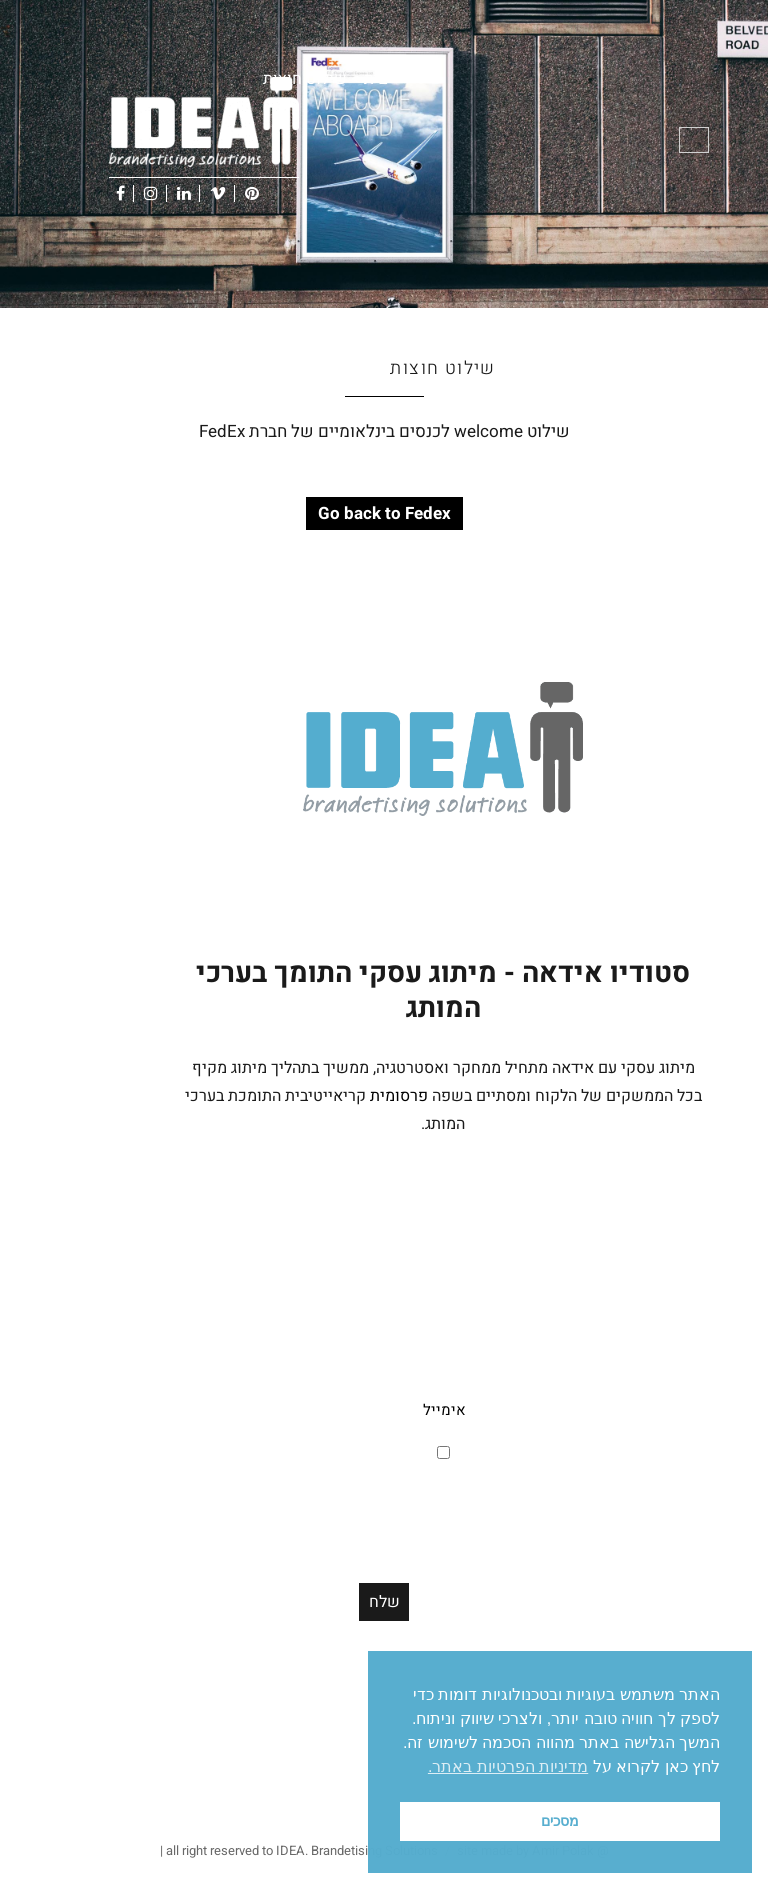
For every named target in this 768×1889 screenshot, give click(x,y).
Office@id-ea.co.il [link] (663, 1553)
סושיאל (336, 1799)
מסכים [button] (560, 1821)
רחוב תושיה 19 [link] (650, 1357)
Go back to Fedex (384, 513)
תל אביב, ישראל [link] (648, 1385)
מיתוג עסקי (243, 1799)
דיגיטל (293, 1799)
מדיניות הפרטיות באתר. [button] (508, 1766)
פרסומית (399, 1096)
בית (375, 79)
